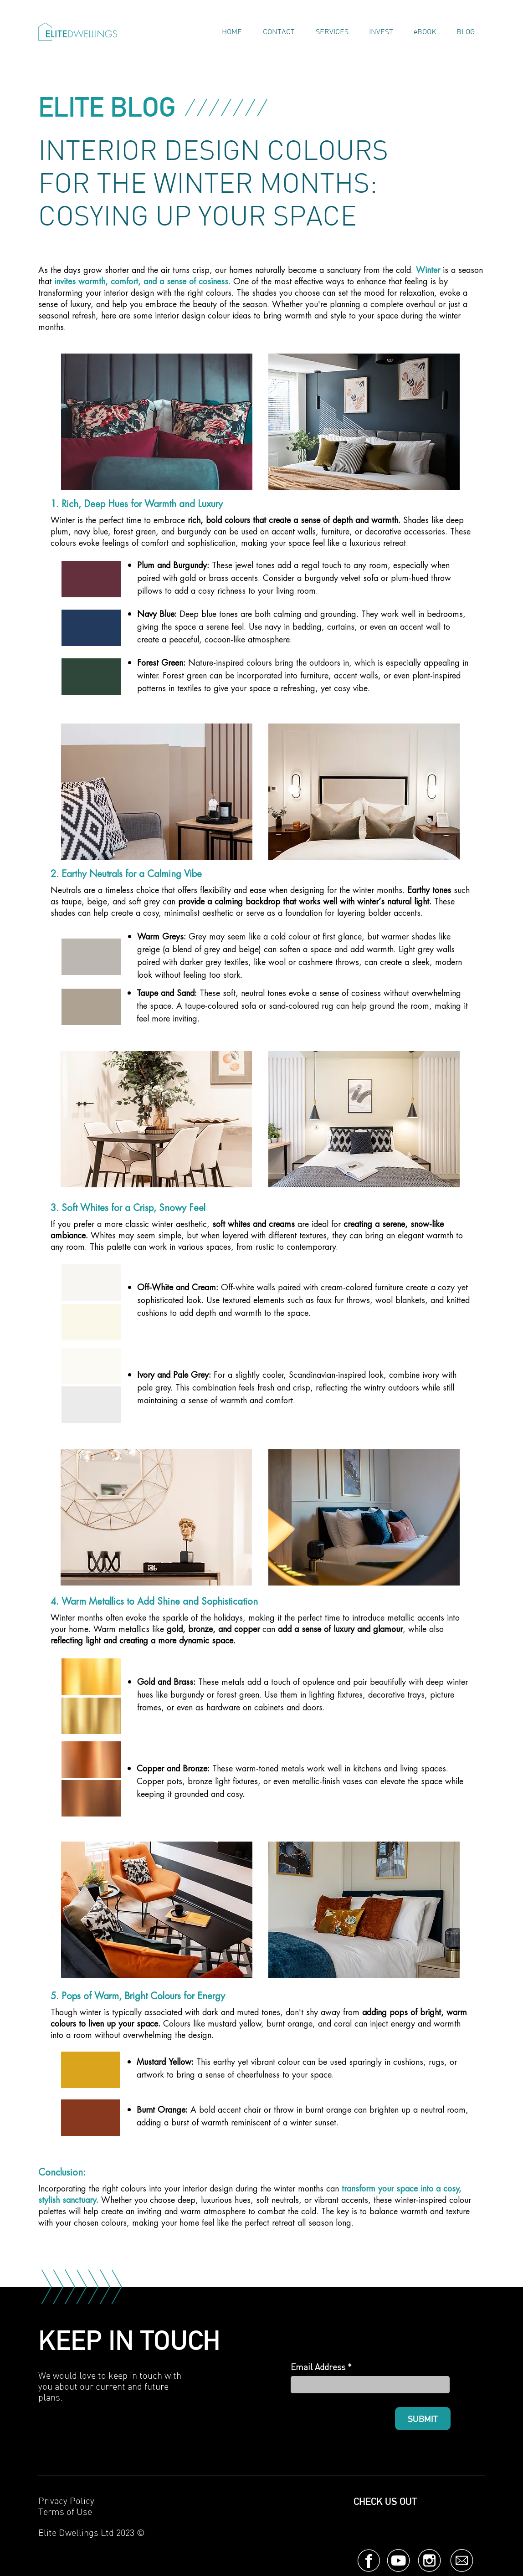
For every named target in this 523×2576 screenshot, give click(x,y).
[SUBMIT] (423, 2418)
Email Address (318, 2367)
